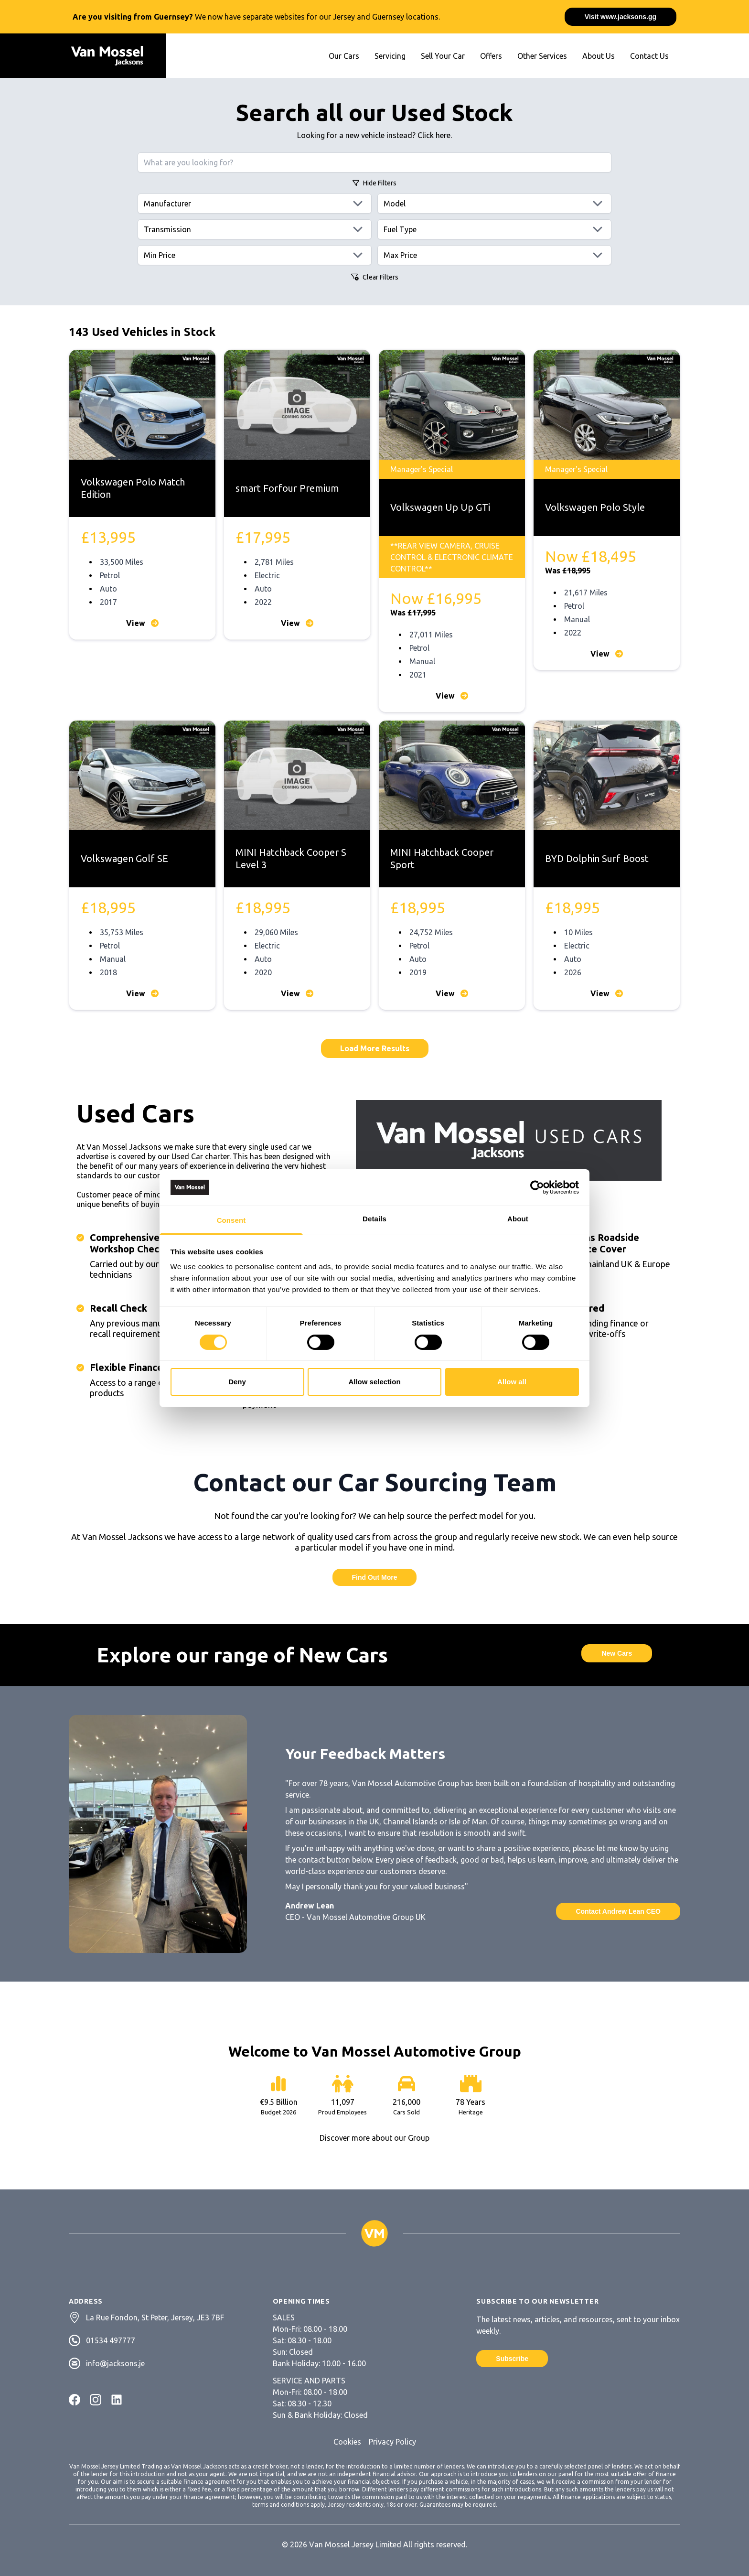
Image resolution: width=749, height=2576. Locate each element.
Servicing (390, 56)
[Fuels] (494, 229)
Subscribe (512, 2358)
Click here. (434, 135)
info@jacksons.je (115, 2363)
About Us (598, 56)
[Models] (494, 204)
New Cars (616, 1653)
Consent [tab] (231, 1220)
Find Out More (374, 1577)
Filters (374, 183)
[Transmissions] (255, 229)
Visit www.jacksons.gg (620, 17)
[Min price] (255, 255)
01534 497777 (110, 2340)
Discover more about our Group (374, 2138)
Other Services (542, 56)
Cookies (347, 2441)
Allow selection (374, 1382)
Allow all (511, 1382)
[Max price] (494, 255)
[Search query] (374, 162)
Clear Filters (374, 277)
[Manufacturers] (255, 204)
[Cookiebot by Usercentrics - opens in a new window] (537, 1187)
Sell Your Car (443, 56)
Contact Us (649, 56)
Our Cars (344, 56)
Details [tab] (374, 1219)
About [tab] (517, 1219)
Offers (491, 56)
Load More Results (374, 1048)
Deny (237, 1382)
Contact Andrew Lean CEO (618, 1911)
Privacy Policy (392, 2441)
